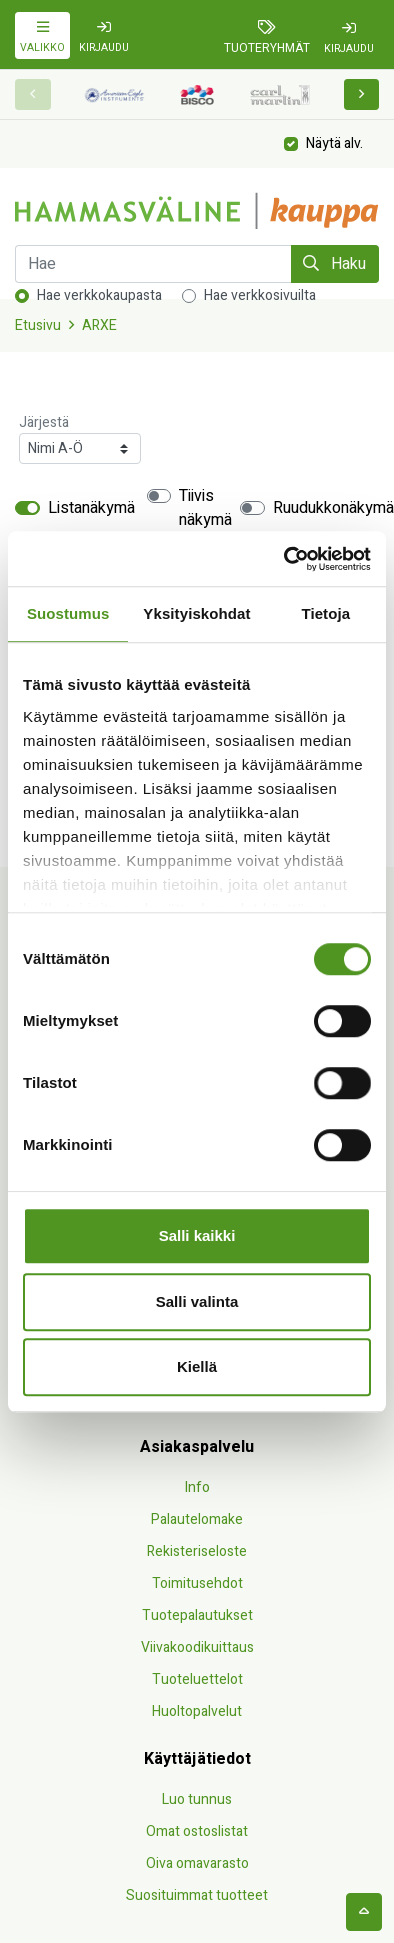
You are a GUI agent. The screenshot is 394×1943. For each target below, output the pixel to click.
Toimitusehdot (197, 1583)
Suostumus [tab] (68, 613)
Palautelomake (197, 1519)
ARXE (99, 325)
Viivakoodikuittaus (197, 1647)
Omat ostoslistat (197, 1831)
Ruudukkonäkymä (333, 508)
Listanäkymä (91, 508)
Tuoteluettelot (197, 1679)
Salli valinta (197, 1301)
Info (197, 1487)
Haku (334, 264)
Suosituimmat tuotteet (197, 1895)
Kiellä (197, 1366)
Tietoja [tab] (325, 613)
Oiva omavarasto (197, 1863)
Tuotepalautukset (197, 1615)
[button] (362, 94)
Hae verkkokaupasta (99, 295)
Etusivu (38, 325)
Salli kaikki (197, 1235)
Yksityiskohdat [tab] (196, 613)
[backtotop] (364, 1912)
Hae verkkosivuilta (260, 295)
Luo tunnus (197, 1799)
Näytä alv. (334, 142)
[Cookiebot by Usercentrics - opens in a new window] (284, 559)
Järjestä (44, 422)
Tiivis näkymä (205, 508)
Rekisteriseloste (197, 1551)
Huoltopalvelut (197, 1711)
